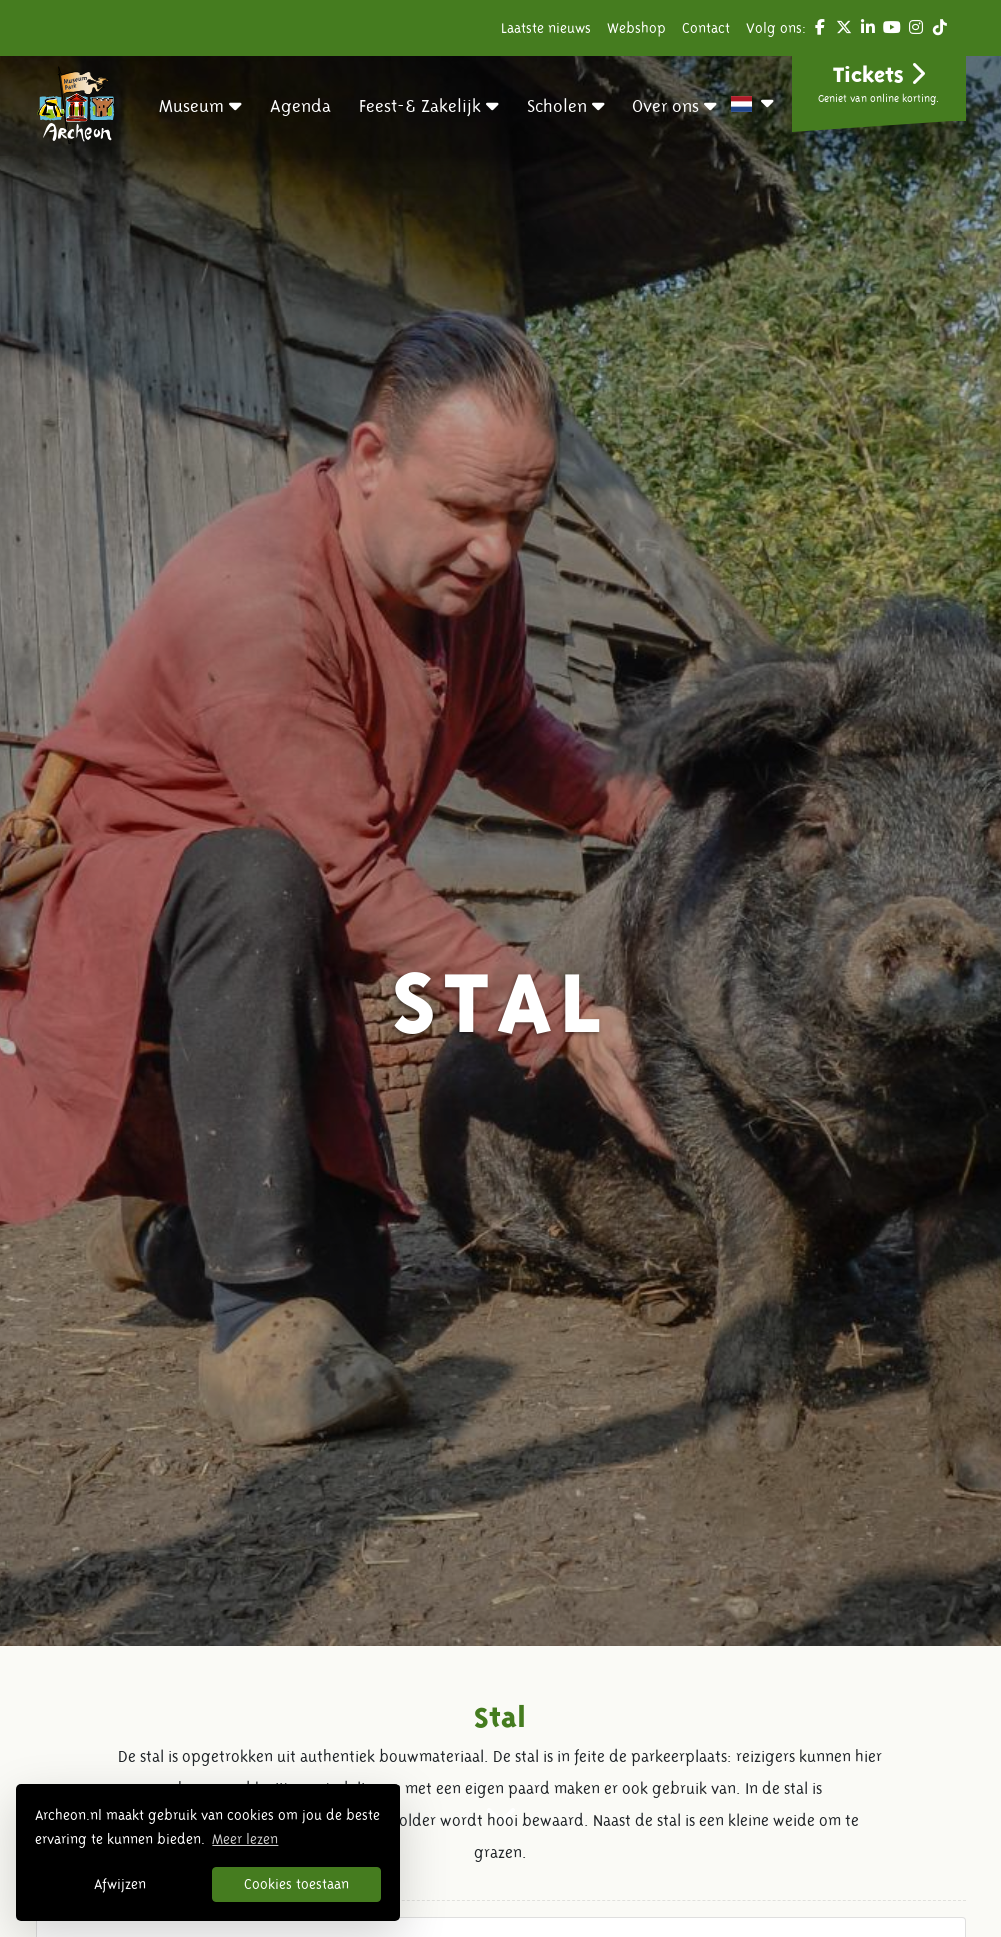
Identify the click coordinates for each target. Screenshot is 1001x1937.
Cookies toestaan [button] (296, 1884)
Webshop (636, 28)
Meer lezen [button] (245, 1839)
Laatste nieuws (546, 28)
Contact (706, 28)
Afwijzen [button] (120, 1884)
